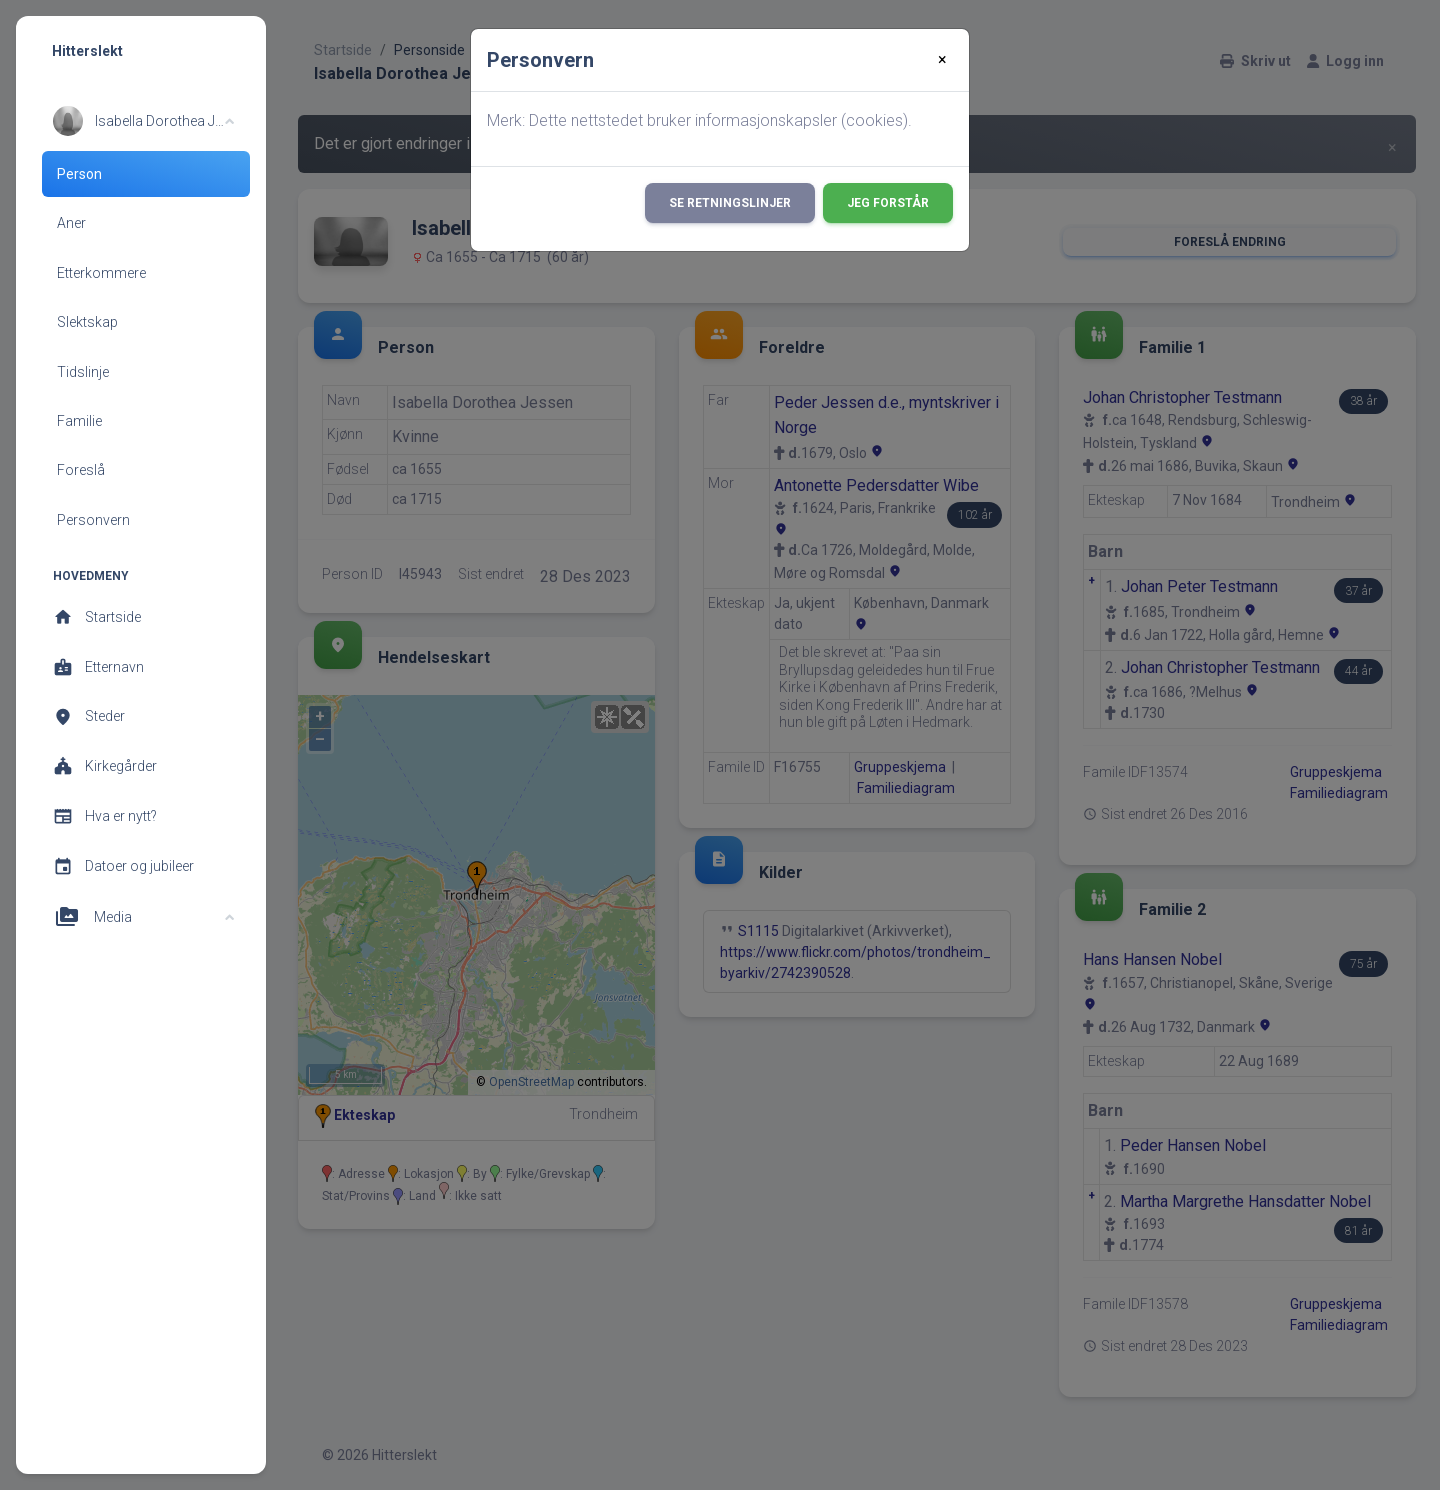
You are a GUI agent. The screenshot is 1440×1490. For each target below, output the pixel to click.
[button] (143, 121)
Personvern (93, 520)
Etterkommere (101, 273)
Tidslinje (83, 372)
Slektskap (87, 322)
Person (79, 174)
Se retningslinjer (730, 203)
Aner (71, 223)
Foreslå (81, 470)
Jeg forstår (888, 203)
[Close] (942, 60)
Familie (79, 421)
